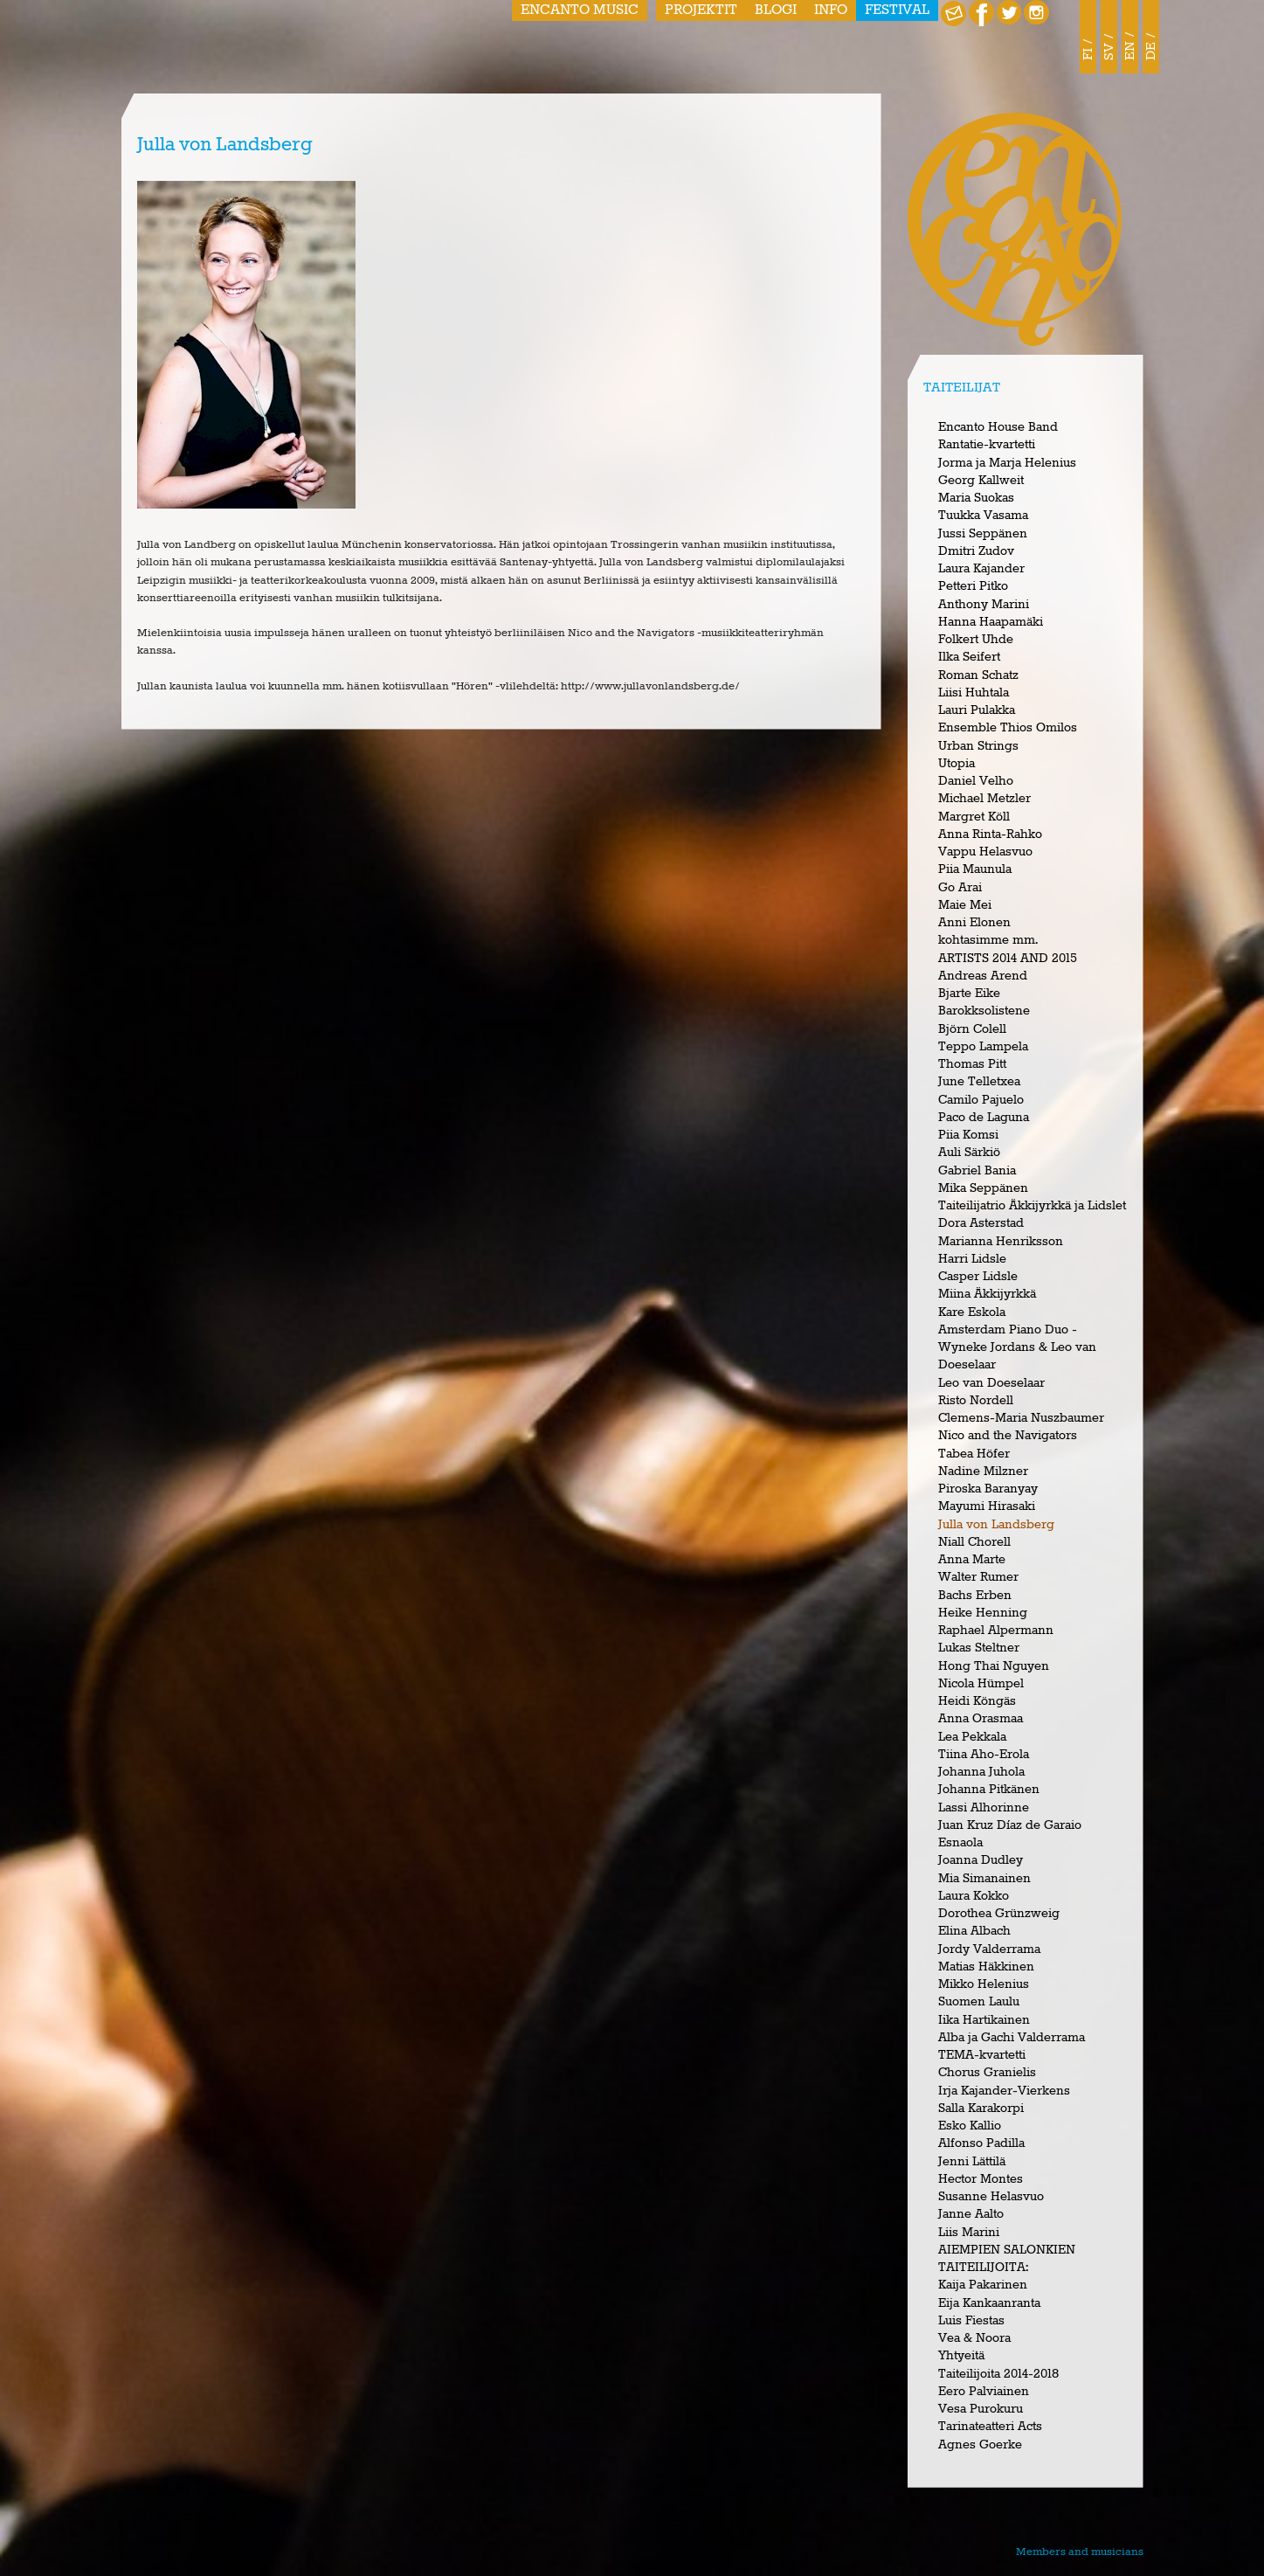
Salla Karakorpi (981, 2108)
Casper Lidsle (978, 1277)
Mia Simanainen (984, 1879)
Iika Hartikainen (984, 2020)
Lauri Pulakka (976, 710)
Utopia (956, 764)
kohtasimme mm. (988, 940)
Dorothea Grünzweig (999, 1914)
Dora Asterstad (981, 1223)
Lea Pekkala (972, 1737)
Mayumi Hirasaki (986, 1506)
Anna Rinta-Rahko (990, 834)
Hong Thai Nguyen (993, 1666)
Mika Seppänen (983, 1188)
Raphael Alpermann (995, 1630)
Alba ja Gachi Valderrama (1011, 2038)
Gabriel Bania (977, 1171)
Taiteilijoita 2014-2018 (998, 2374)
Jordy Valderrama (989, 1949)
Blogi (776, 10)
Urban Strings (978, 746)
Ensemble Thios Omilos (1007, 728)
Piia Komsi (968, 1135)
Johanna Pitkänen (989, 1789)
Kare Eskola (971, 1312)
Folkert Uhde (975, 639)
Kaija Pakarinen (982, 2285)
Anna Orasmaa (980, 1719)
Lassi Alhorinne (983, 1808)
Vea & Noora (974, 2338)
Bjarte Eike (969, 993)
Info (830, 10)
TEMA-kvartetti (982, 2055)
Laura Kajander (981, 569)
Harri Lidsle (972, 1259)
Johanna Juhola (981, 1772)
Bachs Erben (975, 1595)
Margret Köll (974, 817)
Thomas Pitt (972, 1064)
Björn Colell (972, 1029)
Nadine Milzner (983, 1471)
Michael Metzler (984, 799)
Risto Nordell (975, 1401)
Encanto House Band (998, 427)
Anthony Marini (983, 605)
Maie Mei (964, 905)
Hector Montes (980, 2179)
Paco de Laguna (983, 1117)
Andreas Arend (982, 976)
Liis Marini (968, 2232)
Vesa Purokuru (980, 2409)
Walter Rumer (978, 1577)
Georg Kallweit (981, 480)
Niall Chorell (974, 1542)
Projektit (701, 10)
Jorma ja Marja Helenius (1007, 463)
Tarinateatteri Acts (990, 2426)
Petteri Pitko (973, 586)
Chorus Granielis (987, 2073)
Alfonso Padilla (981, 2143)
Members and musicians (1079, 2552)
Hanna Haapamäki (990, 622)
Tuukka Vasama (983, 515)
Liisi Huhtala (973, 693)
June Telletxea (979, 1082)
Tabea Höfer (974, 1454)
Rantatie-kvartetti (986, 445)
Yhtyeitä (961, 2356)
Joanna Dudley (980, 1860)
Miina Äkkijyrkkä (987, 1294)
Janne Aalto (971, 2214)
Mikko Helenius (983, 1984)
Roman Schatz (978, 675)
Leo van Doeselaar (991, 1383)
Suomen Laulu (978, 2002)
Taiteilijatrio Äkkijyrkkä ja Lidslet (1032, 1206)
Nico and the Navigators (1007, 1436)
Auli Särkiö (969, 1152)
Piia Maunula (975, 869)
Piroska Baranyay (988, 1489)
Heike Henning (982, 1613)
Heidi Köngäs (977, 1701)
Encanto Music (580, 10)
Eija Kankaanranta (989, 2303)
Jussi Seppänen (982, 534)
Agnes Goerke (980, 2445)
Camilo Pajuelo (981, 1100)
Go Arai (960, 888)
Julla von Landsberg (996, 1525)
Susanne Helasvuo (991, 2197)
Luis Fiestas (971, 2321)
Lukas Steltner (978, 1648)
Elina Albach (974, 1931)
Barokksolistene (984, 1011)
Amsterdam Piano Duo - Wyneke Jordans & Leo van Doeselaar (1017, 1348)
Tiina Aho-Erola (983, 1754)
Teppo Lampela (983, 1047)
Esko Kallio (969, 2126)
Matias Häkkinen (986, 1967)
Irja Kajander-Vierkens (1004, 2091)
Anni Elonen (974, 923)
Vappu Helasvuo (985, 852)
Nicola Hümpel (981, 1684)
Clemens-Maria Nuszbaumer (1021, 1418)
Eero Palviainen (983, 2391)
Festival (897, 10)
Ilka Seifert (969, 657)
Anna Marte (971, 1560)
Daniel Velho (975, 781)
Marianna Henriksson (1000, 1242)
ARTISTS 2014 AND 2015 (1007, 958)
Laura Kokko (973, 1896)
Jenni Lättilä (971, 2162)
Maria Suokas (976, 498)
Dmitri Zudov (976, 551)
